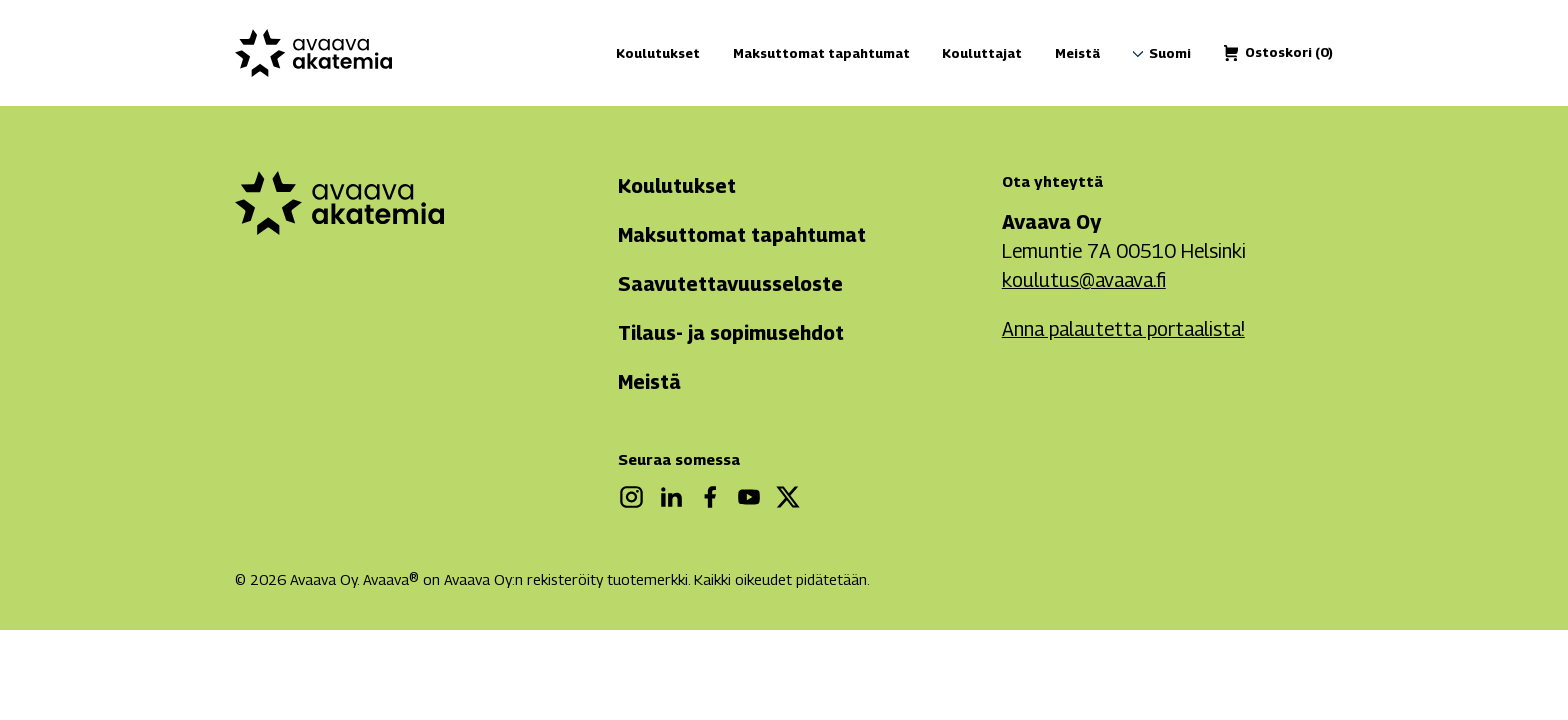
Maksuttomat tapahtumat (821, 53)
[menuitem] (1170, 54)
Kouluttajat (982, 53)
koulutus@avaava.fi (1084, 279)
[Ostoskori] (1289, 53)
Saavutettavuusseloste (730, 283)
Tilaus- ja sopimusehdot (731, 332)
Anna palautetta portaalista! (1123, 328)
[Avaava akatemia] (313, 52)
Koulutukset (658, 53)
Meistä (1077, 53)
